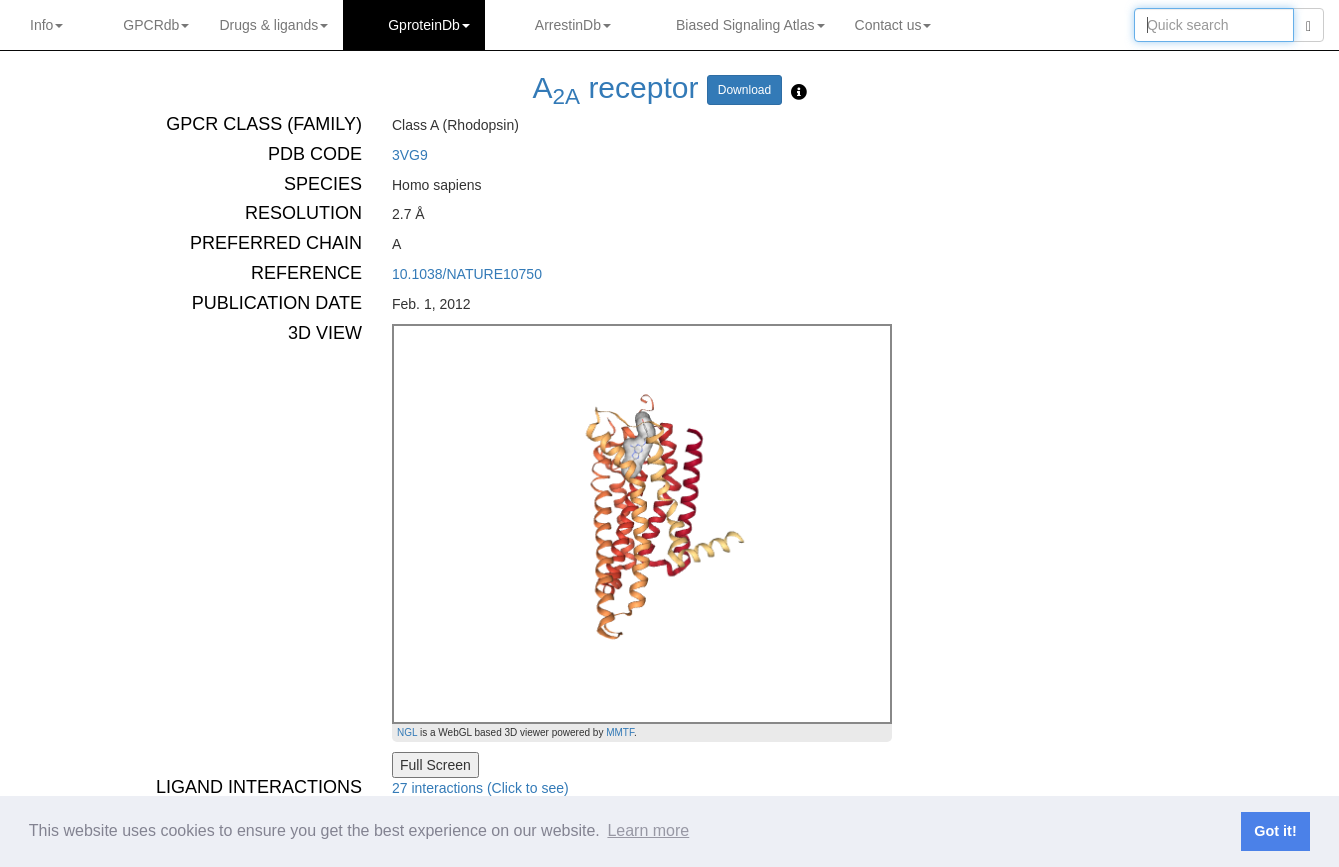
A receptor (616, 87)
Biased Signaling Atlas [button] (750, 25)
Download (744, 90)
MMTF (620, 732)
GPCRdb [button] (156, 25)
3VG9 (410, 155)
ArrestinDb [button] (573, 25)
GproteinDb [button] (429, 25)
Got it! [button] (1275, 831)
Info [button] (46, 25)
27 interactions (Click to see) (480, 788)
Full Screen (435, 765)
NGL (407, 732)
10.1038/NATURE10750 (467, 274)
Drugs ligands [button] (273, 25)
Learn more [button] (648, 830)
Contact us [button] (893, 25)
